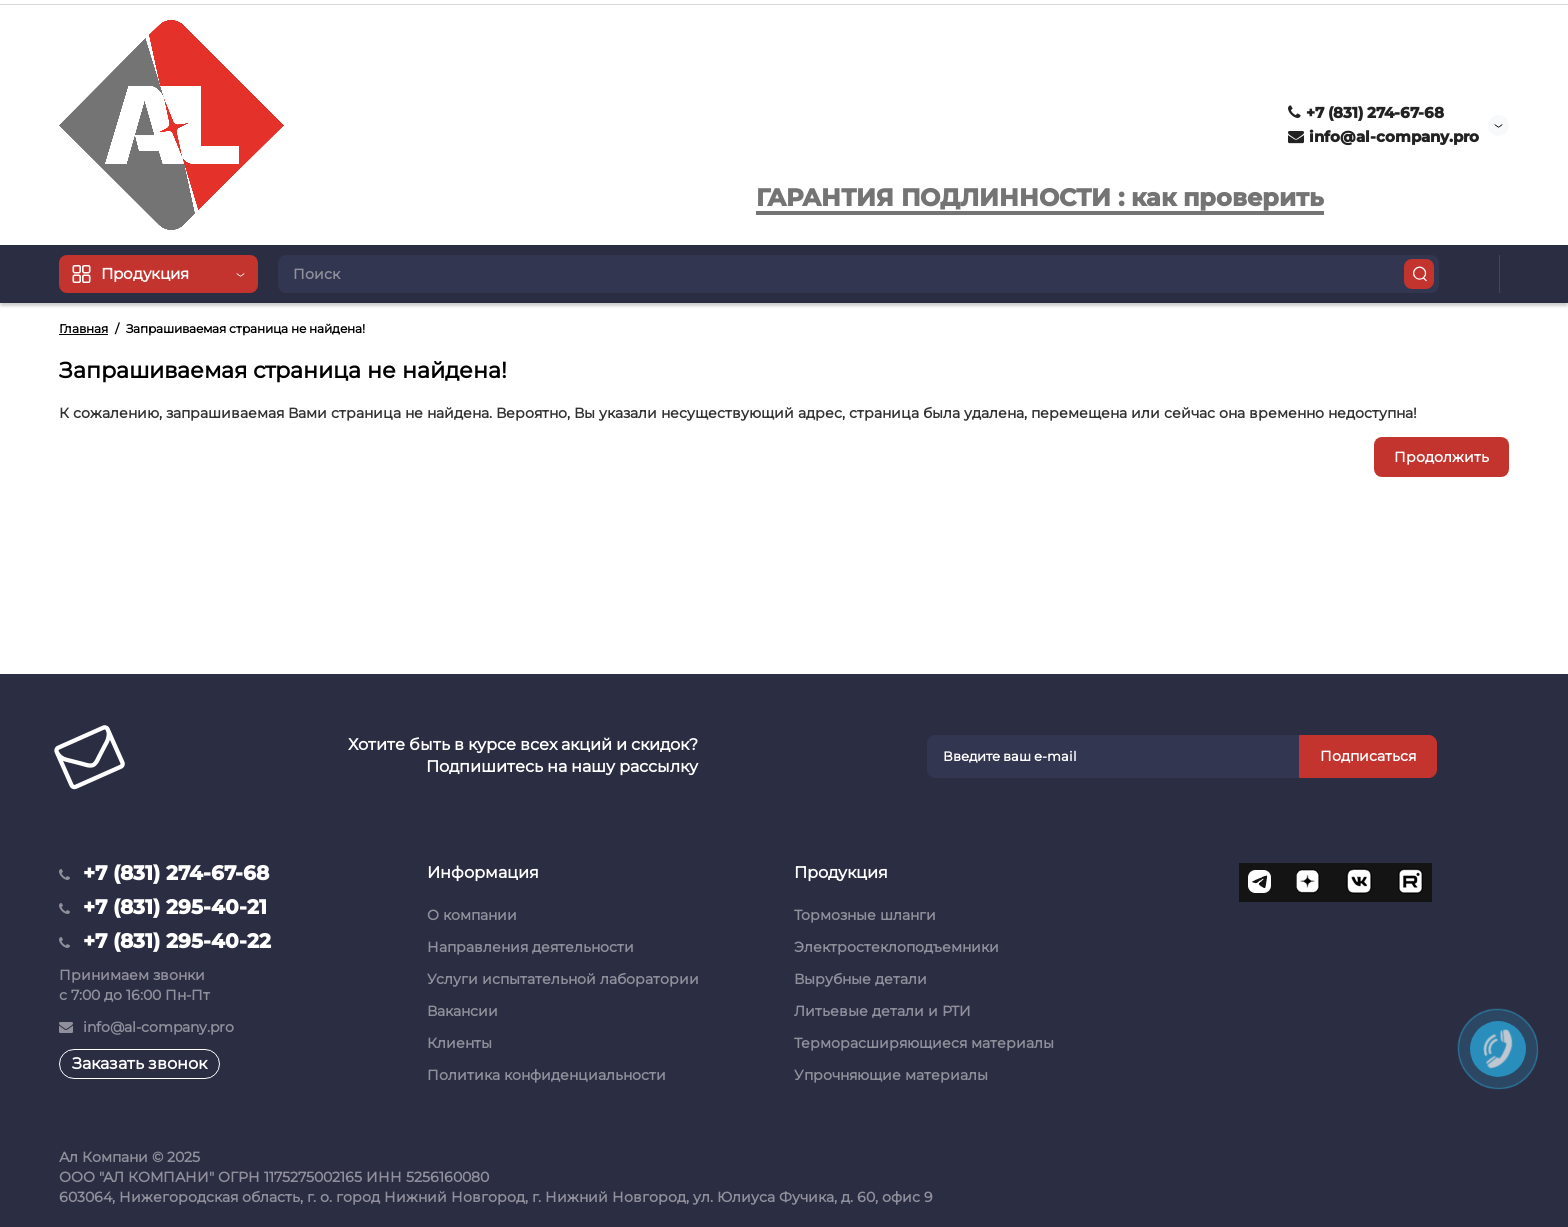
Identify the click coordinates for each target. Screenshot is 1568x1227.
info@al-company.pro (1383, 136)
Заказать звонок (139, 1063)
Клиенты (459, 1043)
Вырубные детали (860, 979)
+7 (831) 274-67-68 (1366, 112)
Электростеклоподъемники (896, 947)
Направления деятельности (530, 947)
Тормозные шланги (865, 915)
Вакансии (462, 1011)
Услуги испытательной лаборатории (563, 979)
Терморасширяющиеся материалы (924, 1043)
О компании (472, 915)
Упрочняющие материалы (891, 1075)
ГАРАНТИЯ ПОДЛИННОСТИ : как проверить (1040, 197)
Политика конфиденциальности (546, 1075)
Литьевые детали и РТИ (882, 1011)
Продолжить (1441, 457)
